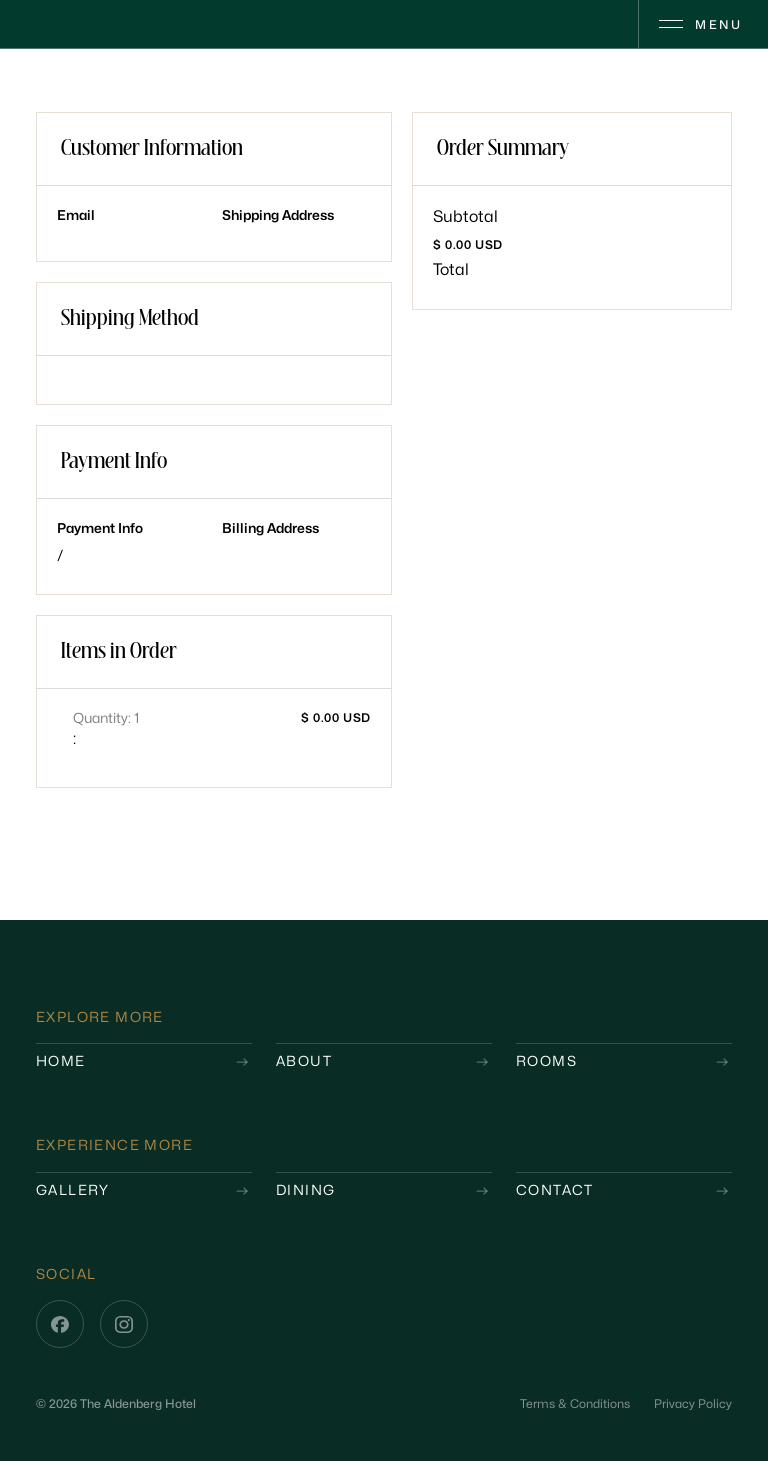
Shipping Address (278, 215)
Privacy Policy (693, 1404)
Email (76, 215)
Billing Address (270, 528)
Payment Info (100, 528)
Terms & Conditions (575, 1404)
